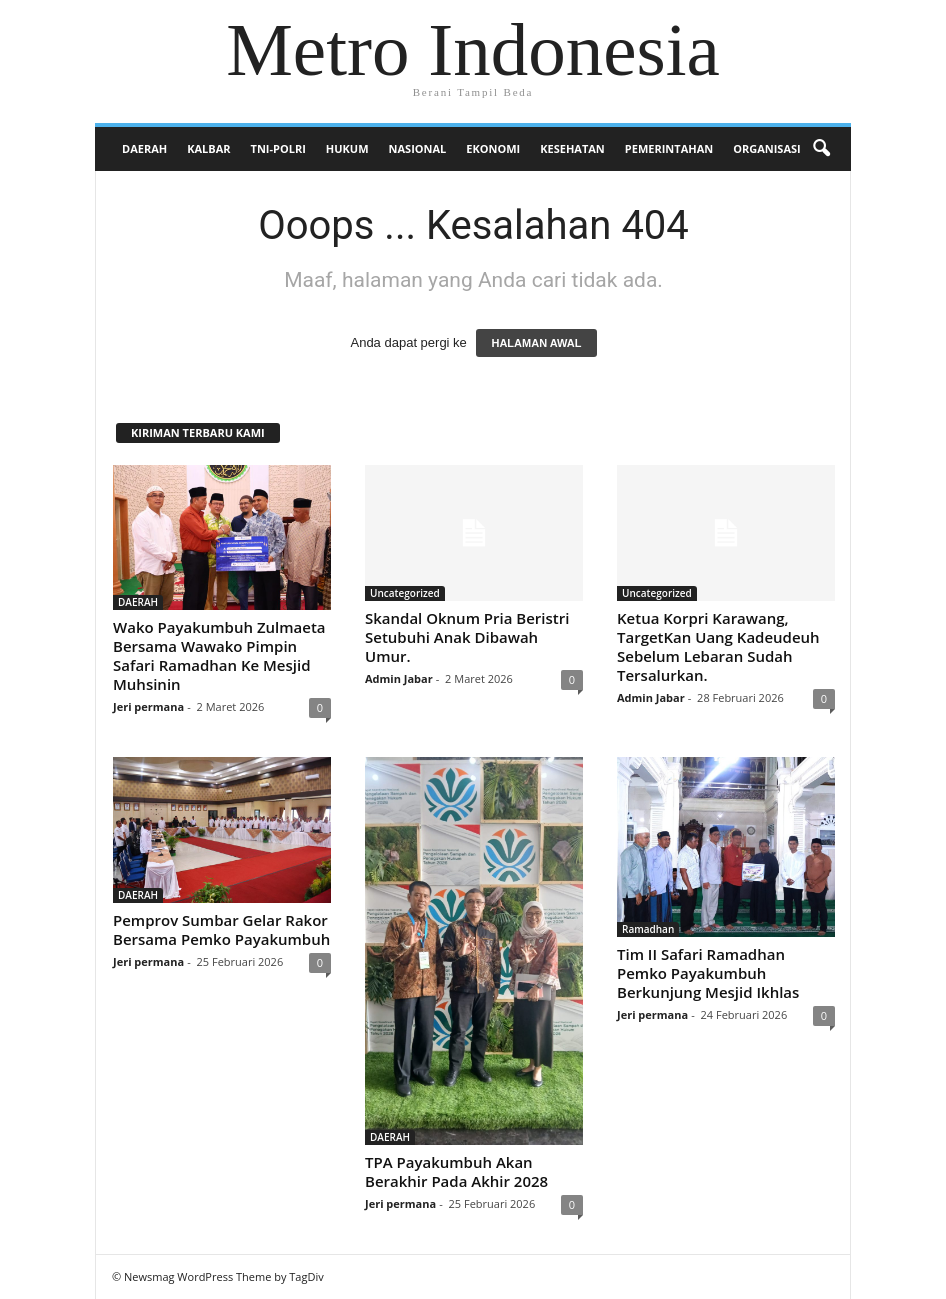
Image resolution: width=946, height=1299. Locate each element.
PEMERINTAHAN (669, 148)
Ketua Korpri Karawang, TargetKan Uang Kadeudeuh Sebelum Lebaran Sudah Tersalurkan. (718, 646)
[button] (821, 149)
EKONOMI (493, 148)
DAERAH (144, 148)
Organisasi (767, 148)
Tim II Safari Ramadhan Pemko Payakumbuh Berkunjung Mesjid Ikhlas (708, 973)
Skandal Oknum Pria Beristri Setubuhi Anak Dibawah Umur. (467, 637)
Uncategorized (405, 593)
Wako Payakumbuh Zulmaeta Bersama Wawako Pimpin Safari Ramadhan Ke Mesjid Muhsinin (219, 655)
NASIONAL (418, 148)
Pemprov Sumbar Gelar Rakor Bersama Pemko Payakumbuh (221, 929)
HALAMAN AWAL (536, 343)
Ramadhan (648, 929)
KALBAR (208, 148)
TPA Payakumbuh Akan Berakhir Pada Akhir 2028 (456, 1171)
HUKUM (347, 148)
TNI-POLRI (278, 148)
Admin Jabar (399, 678)
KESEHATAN (572, 148)
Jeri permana (148, 706)
